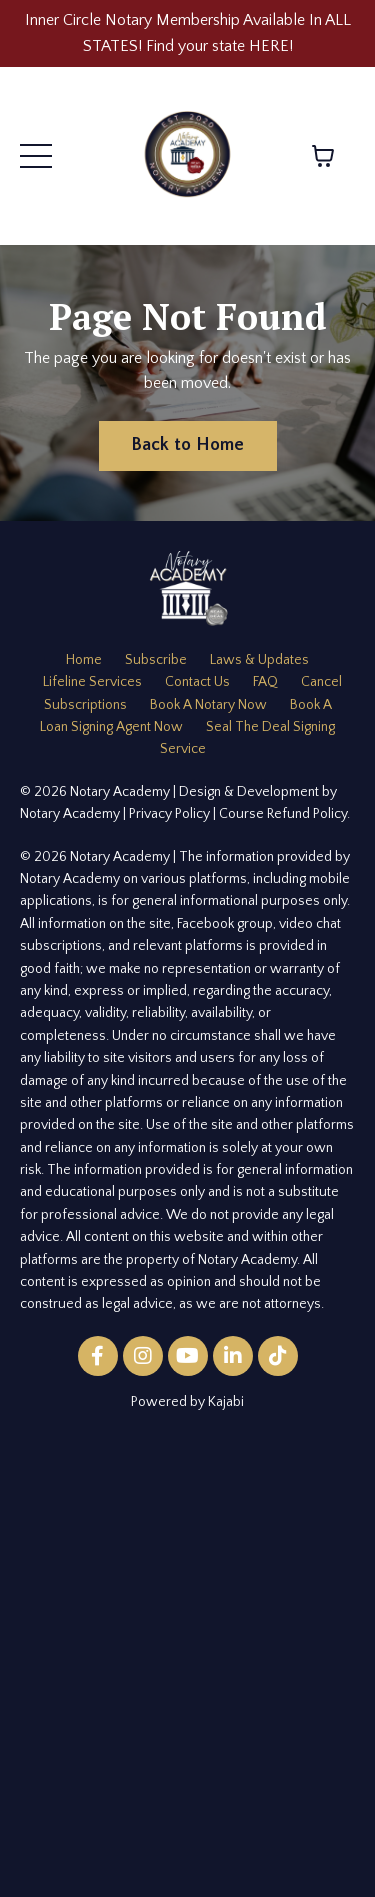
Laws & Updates (259, 660)
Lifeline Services (92, 682)
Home (84, 660)
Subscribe (156, 660)
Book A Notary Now (208, 705)
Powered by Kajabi (187, 1402)
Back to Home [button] (188, 445)
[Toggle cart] (323, 156)
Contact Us (197, 682)
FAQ (265, 682)
